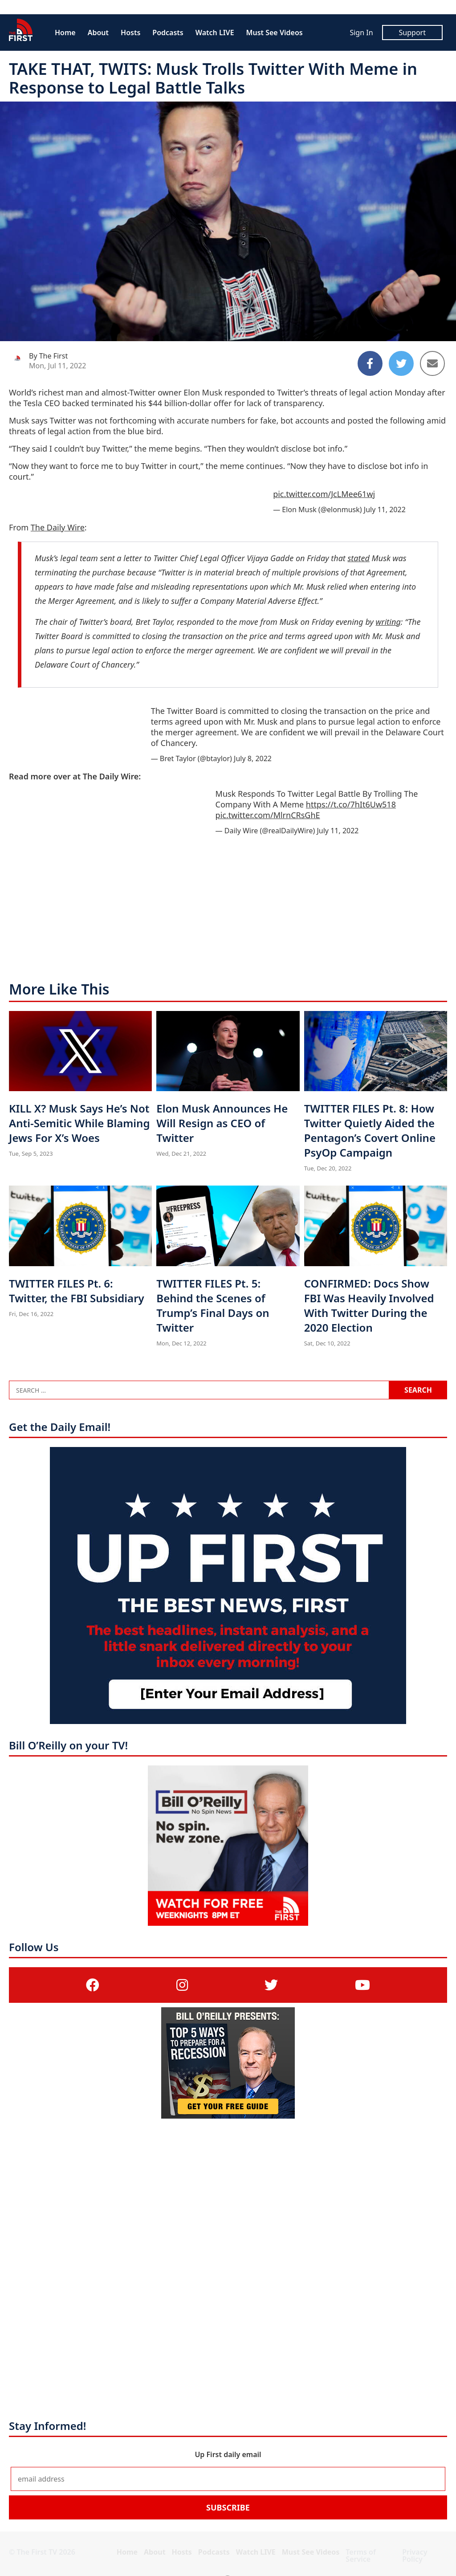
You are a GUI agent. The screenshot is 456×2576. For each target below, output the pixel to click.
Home (65, 32)
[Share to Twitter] (401, 363)
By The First (48, 356)
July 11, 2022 (385, 509)
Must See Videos (274, 32)
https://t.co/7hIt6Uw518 (351, 804)
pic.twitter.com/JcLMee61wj (324, 494)
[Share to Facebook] (370, 363)
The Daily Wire (58, 527)
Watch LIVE (214, 32)
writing (388, 621)
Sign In (361, 32)
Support (412, 32)
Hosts (130, 32)
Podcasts (167, 32)
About (98, 32)
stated (359, 558)
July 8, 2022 (253, 758)
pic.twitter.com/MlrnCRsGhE (268, 815)
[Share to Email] (432, 363)
